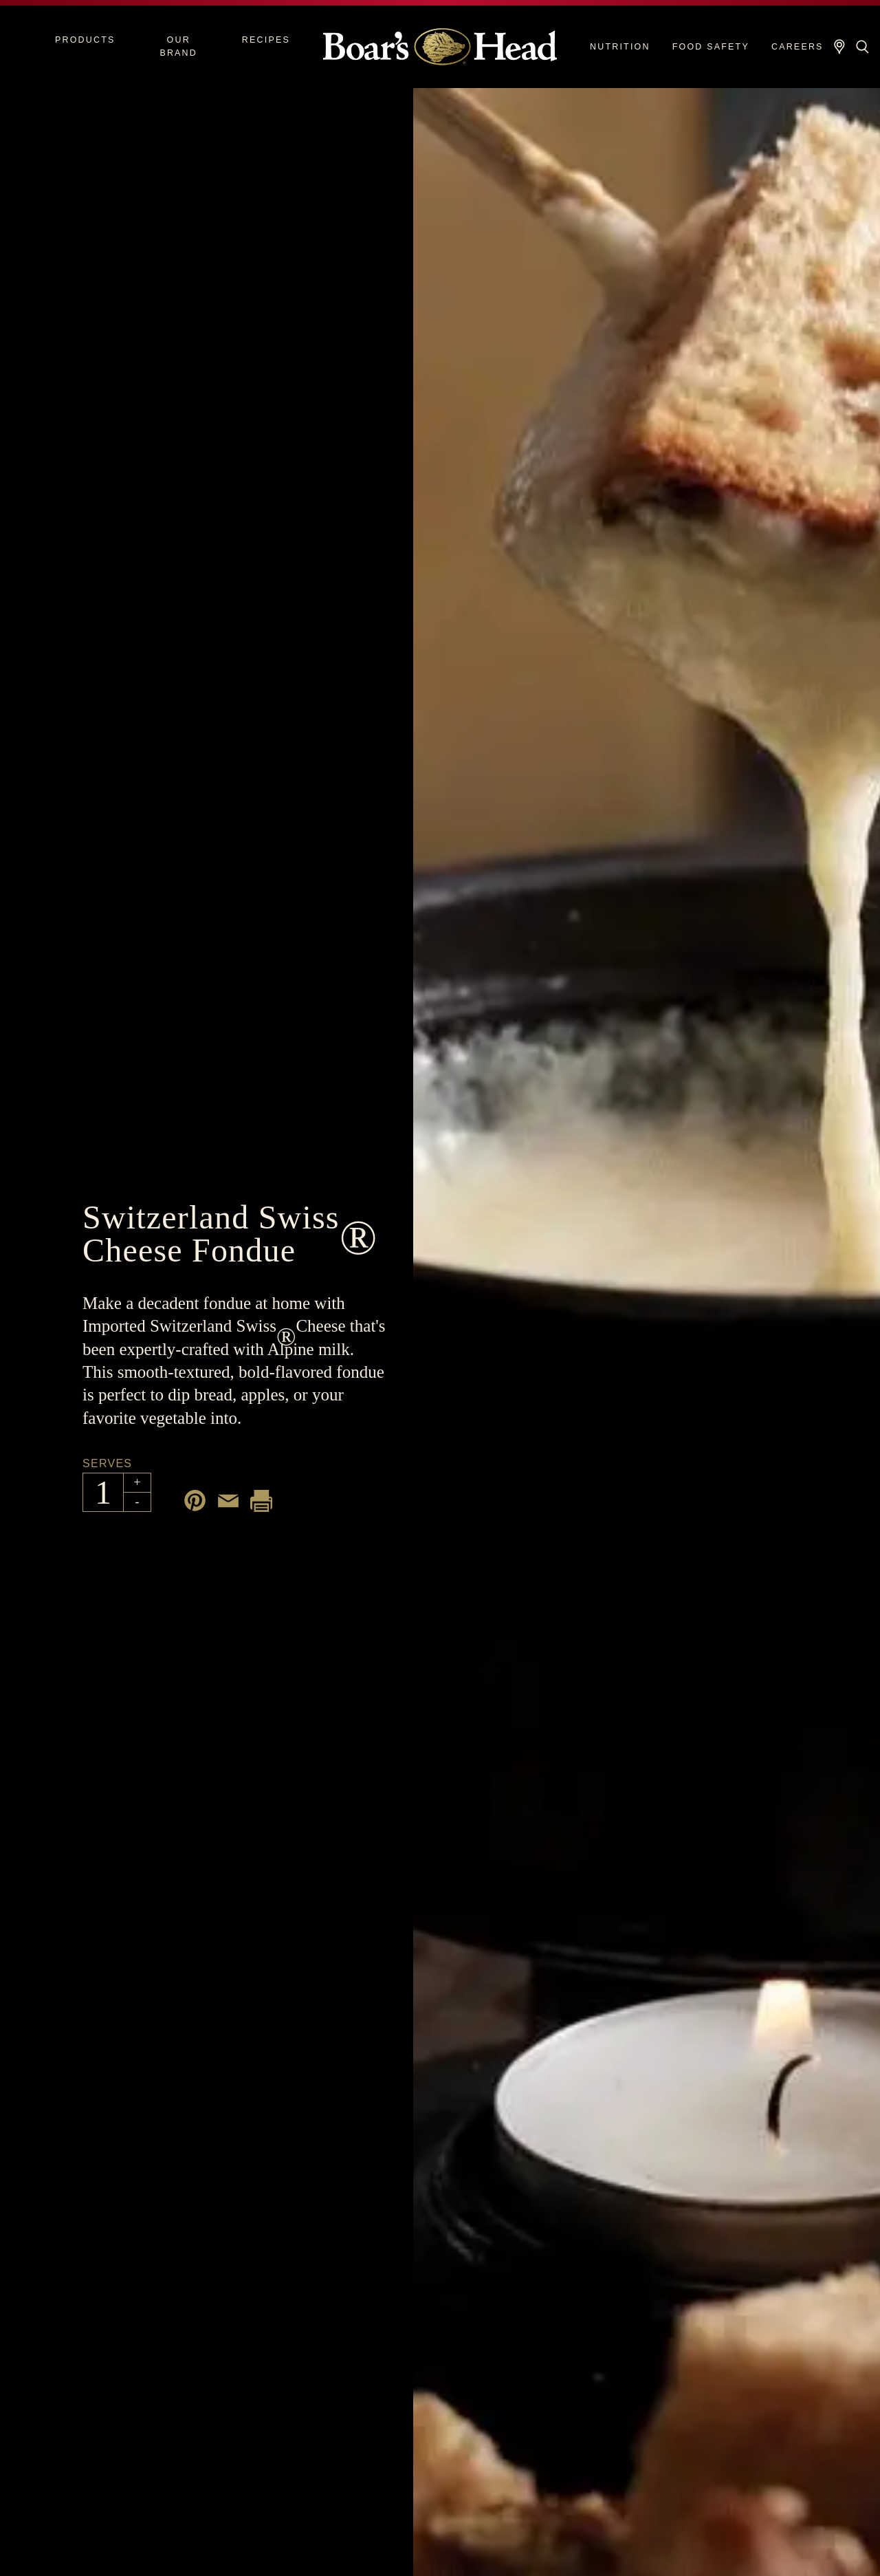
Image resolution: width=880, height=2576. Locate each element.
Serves (107, 1463)
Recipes (266, 40)
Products (85, 40)
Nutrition (620, 47)
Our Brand (178, 46)
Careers (797, 47)
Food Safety (710, 47)
